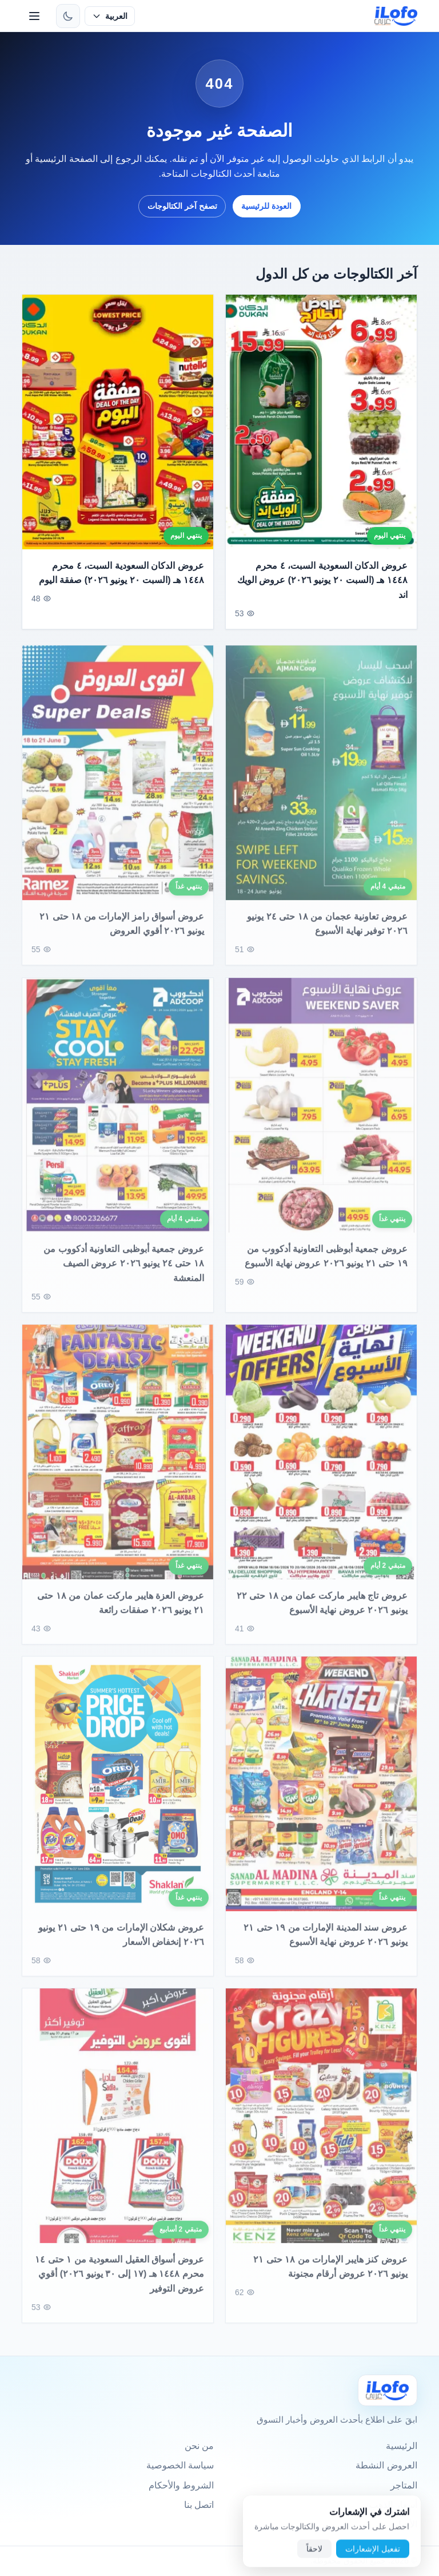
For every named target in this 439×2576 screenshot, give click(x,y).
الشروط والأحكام (181, 2485)
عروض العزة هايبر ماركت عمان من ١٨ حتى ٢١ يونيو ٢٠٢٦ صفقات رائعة (121, 1611)
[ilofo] (395, 16)
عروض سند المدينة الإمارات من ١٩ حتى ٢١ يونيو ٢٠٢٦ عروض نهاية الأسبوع (325, 1944)
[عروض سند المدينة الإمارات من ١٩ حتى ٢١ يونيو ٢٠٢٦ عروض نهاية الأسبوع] (321, 1793)
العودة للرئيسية (266, 206)
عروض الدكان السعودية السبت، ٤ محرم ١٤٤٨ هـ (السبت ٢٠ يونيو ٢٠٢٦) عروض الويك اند (322, 580)
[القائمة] (34, 16)
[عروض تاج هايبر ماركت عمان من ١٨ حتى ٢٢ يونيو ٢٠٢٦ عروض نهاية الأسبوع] (321, 1461)
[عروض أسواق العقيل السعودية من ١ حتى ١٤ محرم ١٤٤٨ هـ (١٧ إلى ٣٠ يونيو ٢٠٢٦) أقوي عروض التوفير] (117, 2125)
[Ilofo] (387, 2390)
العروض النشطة (386, 2465)
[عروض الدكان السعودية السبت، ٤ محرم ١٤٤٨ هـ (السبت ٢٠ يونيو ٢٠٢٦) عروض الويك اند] (321, 422)
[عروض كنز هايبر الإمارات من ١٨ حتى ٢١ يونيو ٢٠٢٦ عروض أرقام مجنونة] (321, 2125)
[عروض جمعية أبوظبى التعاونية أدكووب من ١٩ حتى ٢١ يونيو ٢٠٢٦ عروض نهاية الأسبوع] (321, 1114)
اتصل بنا (199, 2505)
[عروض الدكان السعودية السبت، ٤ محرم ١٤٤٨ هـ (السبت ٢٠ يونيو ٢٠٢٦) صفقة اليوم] (117, 422)
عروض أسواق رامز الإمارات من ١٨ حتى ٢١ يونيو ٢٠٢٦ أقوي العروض (122, 933)
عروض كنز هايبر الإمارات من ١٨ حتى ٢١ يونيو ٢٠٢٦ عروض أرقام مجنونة (330, 2276)
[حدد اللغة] (109, 16)
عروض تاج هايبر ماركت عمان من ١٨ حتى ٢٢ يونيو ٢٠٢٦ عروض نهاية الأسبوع (322, 1611)
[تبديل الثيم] (68, 16)
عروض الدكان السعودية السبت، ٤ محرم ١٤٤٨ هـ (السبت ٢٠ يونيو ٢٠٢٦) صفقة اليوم (121, 573)
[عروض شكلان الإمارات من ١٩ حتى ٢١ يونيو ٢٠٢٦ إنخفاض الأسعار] (117, 1793)
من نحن (199, 2446)
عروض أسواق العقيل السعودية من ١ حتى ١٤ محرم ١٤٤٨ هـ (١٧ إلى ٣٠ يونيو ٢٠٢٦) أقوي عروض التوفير (119, 2283)
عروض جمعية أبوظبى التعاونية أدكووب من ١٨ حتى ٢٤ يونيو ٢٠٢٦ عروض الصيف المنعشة (124, 1272)
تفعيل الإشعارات (372, 2555)
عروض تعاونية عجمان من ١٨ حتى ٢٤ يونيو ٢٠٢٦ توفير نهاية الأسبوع (327, 933)
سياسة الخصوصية (180, 2465)
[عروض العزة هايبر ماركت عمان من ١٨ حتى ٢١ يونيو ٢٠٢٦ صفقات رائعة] (117, 1461)
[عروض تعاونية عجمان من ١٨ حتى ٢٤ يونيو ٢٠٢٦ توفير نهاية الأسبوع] (321, 782)
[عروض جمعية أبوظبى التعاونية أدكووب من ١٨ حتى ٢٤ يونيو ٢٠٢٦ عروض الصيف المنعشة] (117, 1114)
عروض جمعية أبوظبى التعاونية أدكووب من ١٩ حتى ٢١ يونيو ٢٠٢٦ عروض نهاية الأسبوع (326, 1265)
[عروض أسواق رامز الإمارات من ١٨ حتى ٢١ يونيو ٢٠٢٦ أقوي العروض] (117, 782)
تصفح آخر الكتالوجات (182, 206)
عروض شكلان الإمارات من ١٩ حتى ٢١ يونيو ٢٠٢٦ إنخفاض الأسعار (121, 1944)
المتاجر (403, 2485)
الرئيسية (401, 2446)
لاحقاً (314, 2555)
